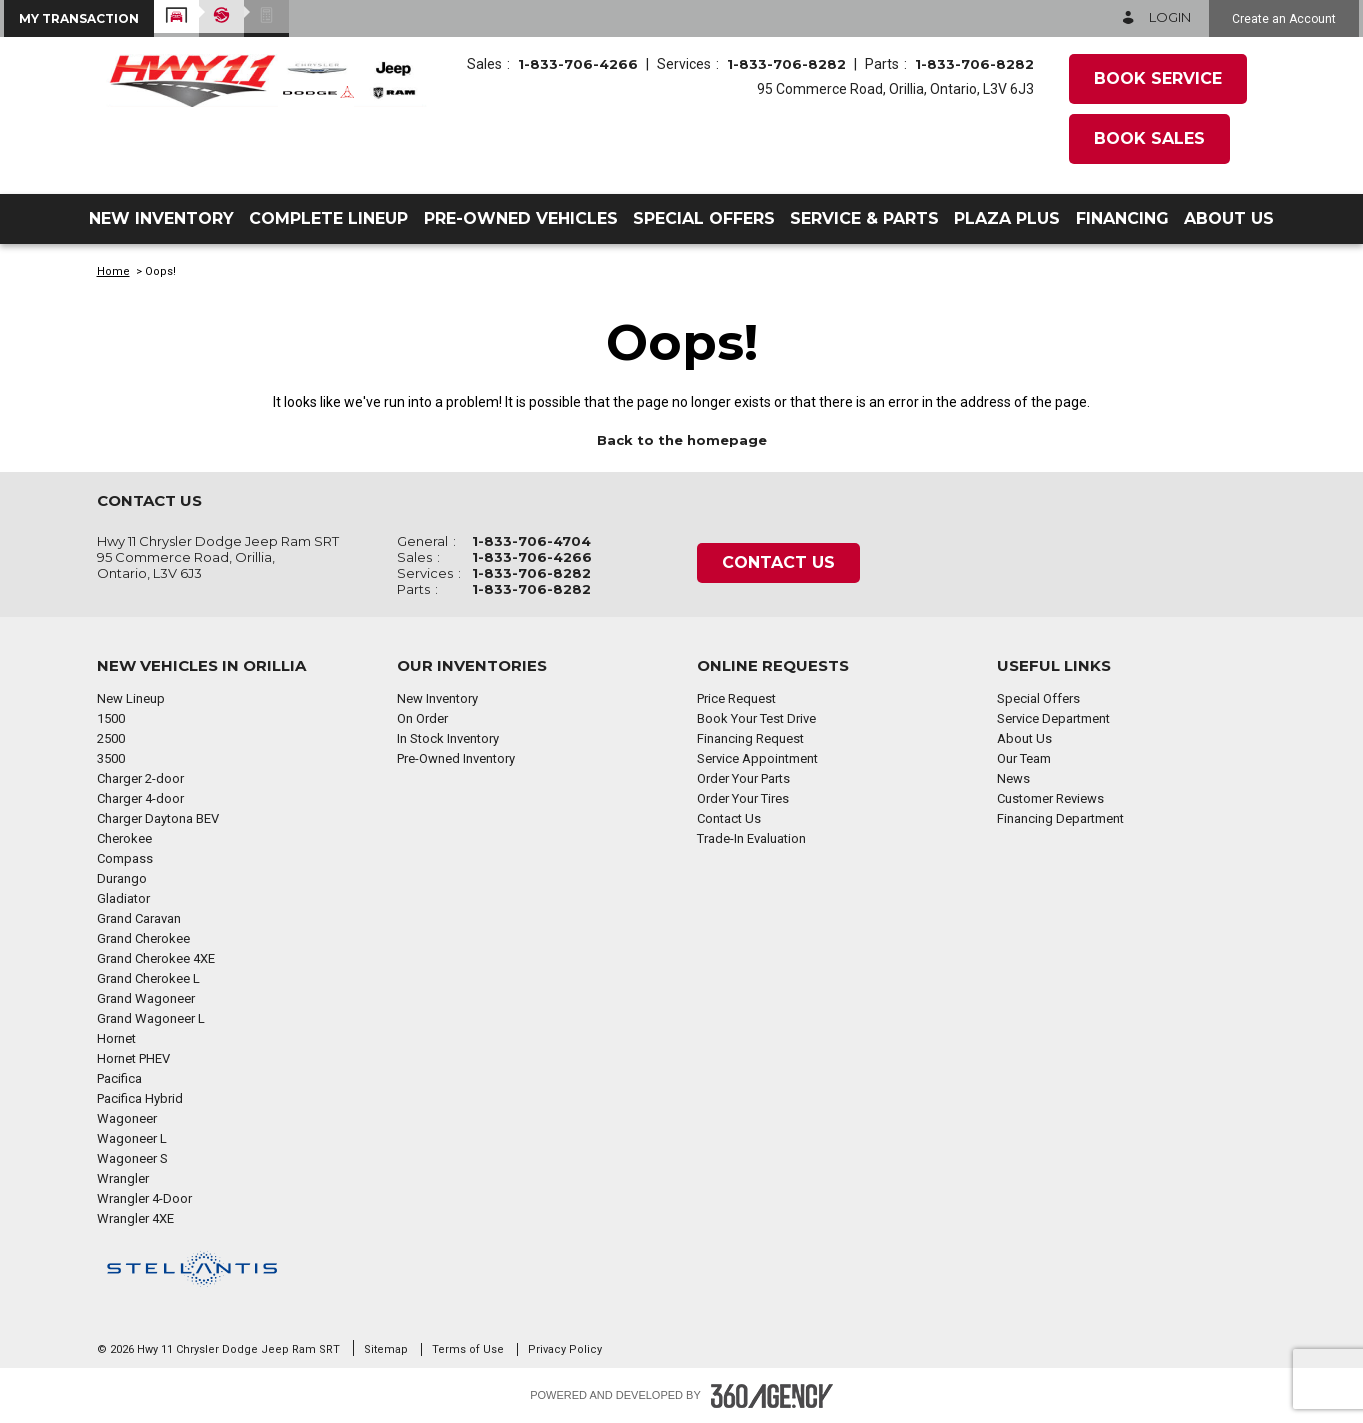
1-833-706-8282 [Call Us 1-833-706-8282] (786, 64)
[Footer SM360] (772, 1396)
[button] (79, 18)
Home (113, 271)
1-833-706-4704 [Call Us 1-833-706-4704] (531, 541)
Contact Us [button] (778, 562)
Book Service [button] (1158, 78)
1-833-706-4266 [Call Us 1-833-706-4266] (578, 64)
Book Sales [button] (1149, 138)
